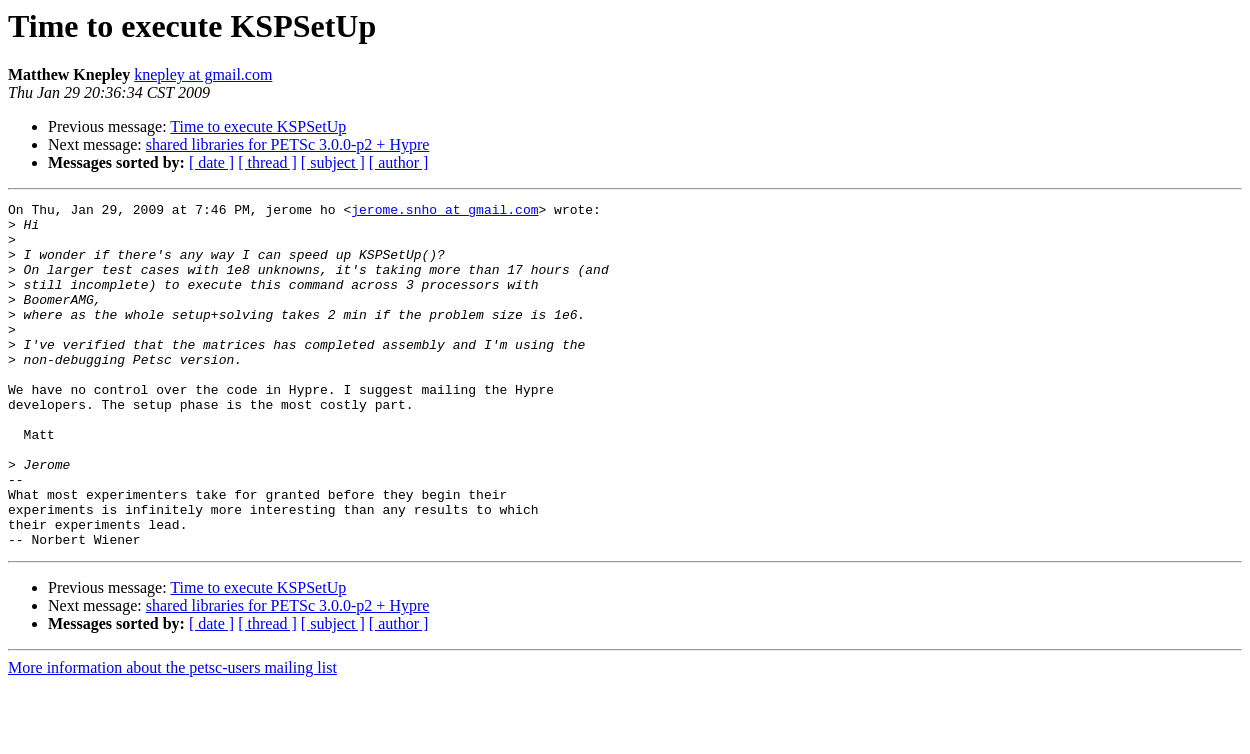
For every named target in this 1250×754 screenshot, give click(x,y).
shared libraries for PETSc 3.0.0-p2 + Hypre (288, 144)
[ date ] (211, 162)
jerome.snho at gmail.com (444, 212)
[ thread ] (267, 162)
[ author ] (399, 162)
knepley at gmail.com (203, 74)
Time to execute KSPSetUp (258, 126)
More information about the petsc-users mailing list (172, 736)
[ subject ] (333, 162)
